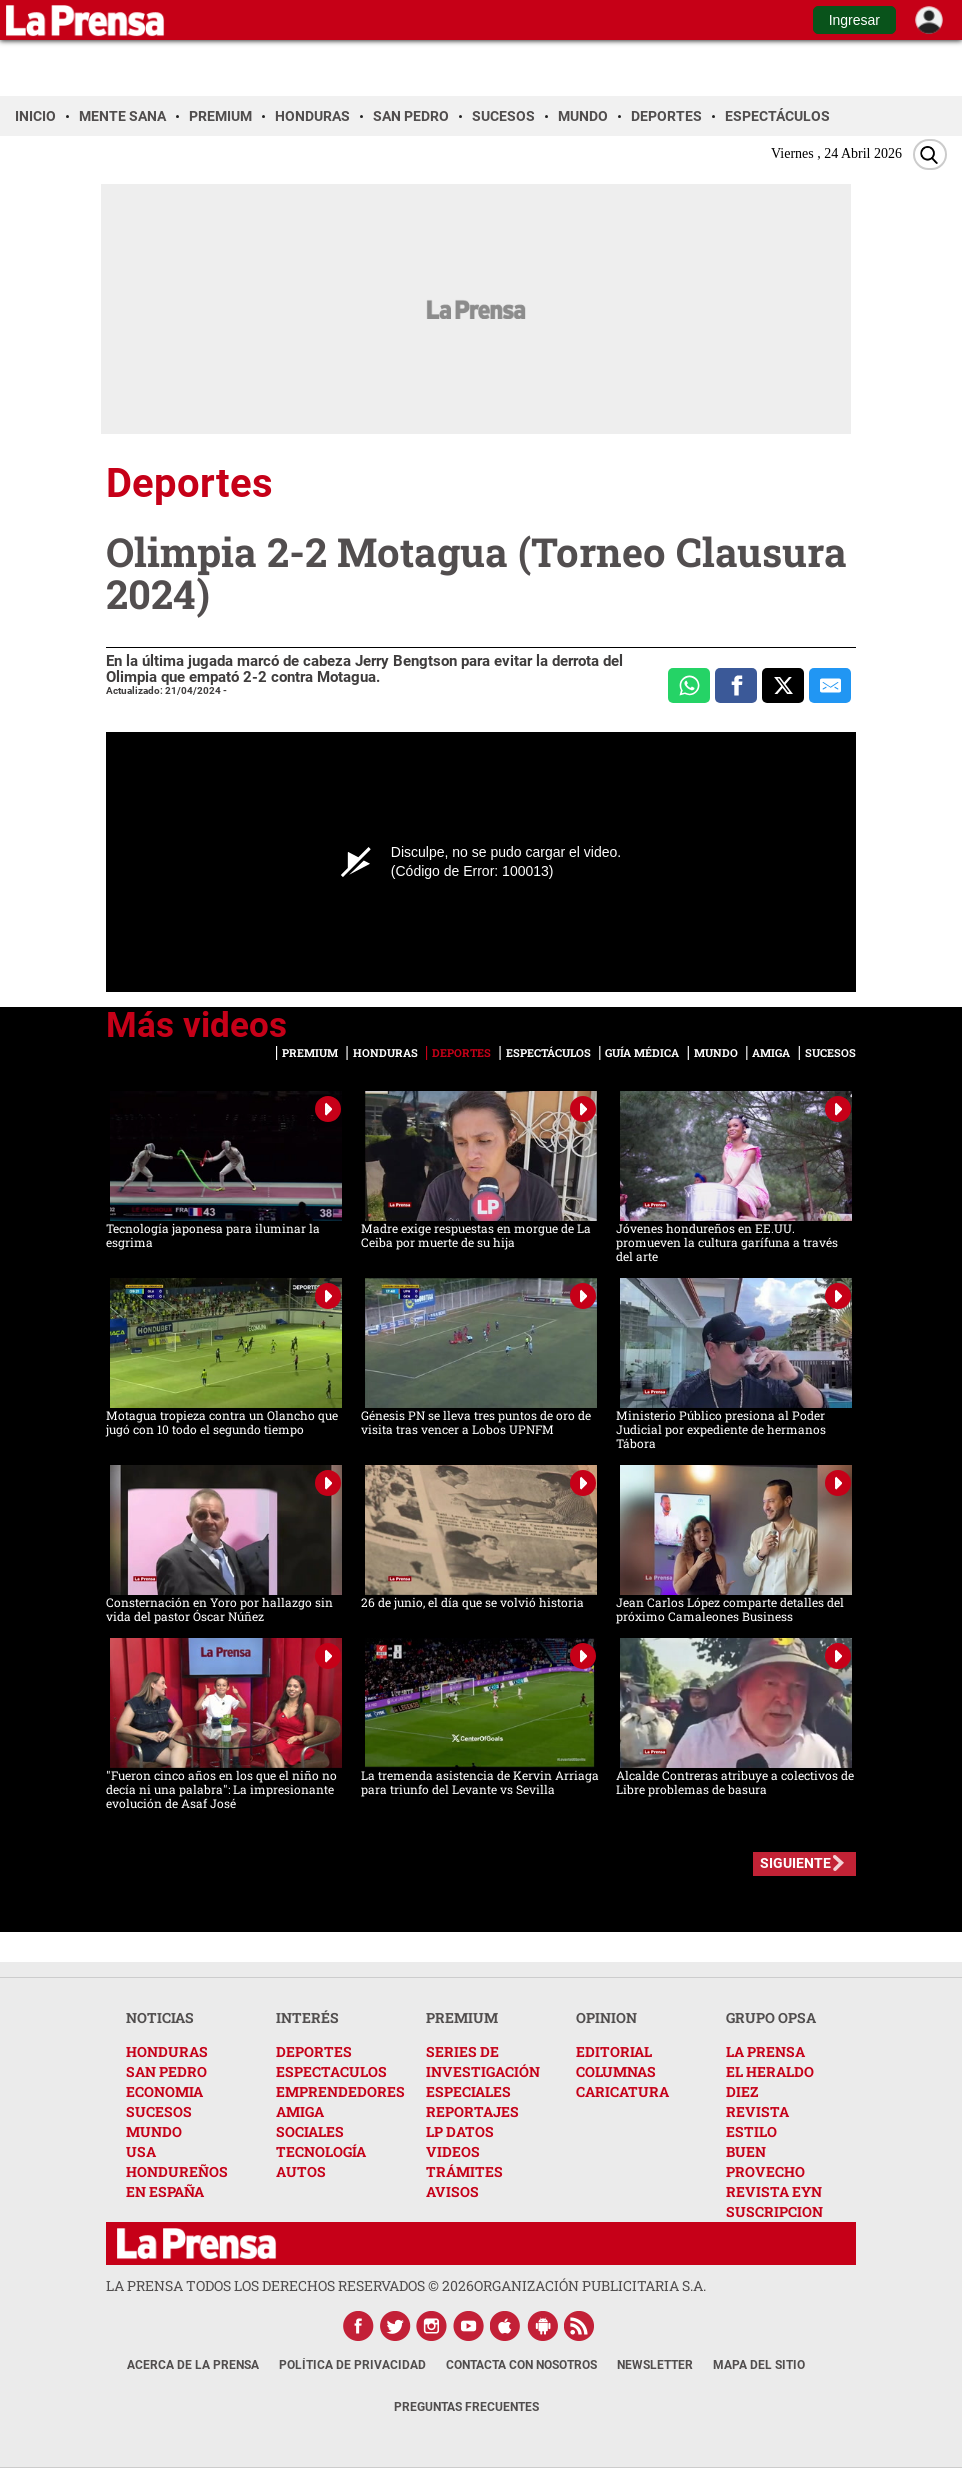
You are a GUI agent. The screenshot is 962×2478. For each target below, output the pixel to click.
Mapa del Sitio (759, 2365)
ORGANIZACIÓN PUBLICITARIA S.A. (590, 2285)
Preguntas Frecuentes (466, 2407)
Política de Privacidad (352, 2365)
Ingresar (854, 20)
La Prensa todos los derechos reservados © (290, 2285)
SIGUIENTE (795, 1863)
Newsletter (655, 2365)
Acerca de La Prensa (193, 2365)
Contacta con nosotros (521, 2365)
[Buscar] (930, 154)
